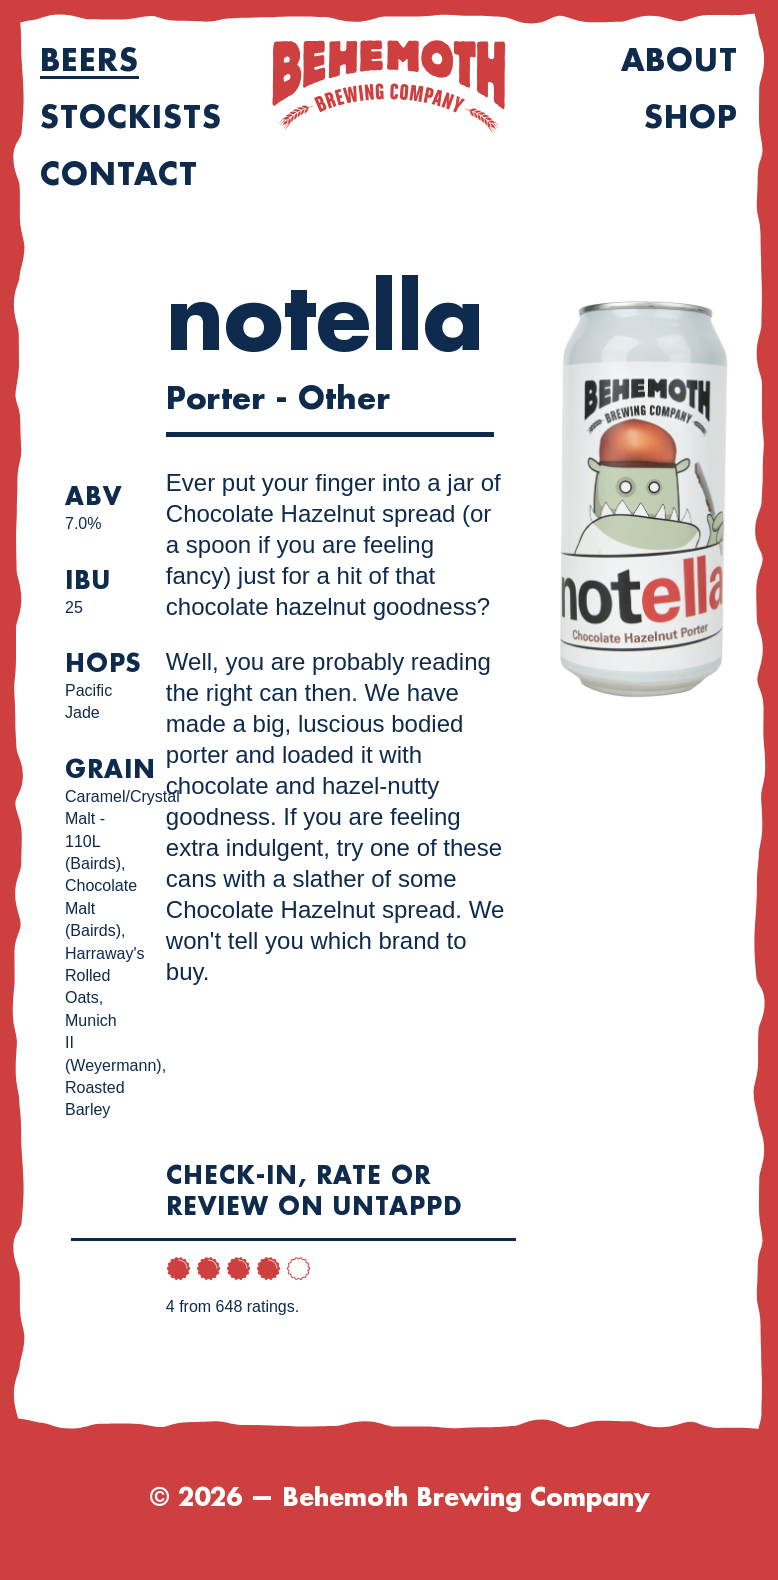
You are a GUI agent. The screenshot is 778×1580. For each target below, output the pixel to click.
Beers (89, 61)
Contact (119, 175)
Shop (691, 118)
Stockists (131, 118)
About (679, 61)
